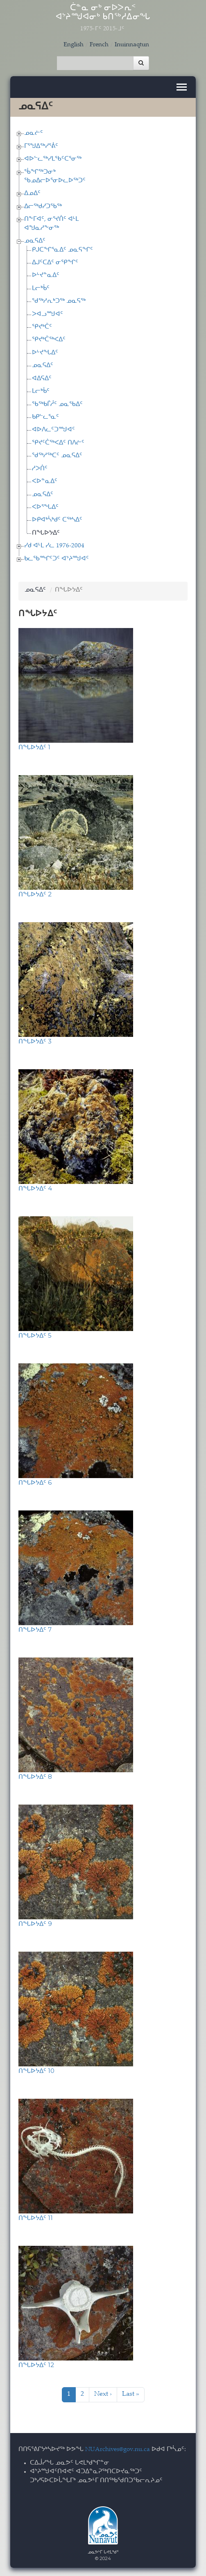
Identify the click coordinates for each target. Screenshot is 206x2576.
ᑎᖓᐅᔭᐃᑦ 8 (35, 1776)
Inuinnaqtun (132, 45)
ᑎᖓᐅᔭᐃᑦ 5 (35, 1335)
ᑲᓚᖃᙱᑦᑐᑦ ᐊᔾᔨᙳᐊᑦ (56, 559)
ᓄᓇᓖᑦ (33, 133)
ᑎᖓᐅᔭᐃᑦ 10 (36, 2071)
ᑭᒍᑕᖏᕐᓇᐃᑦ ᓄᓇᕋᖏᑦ (62, 250)
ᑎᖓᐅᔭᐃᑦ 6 (35, 1482)
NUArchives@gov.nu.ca (117, 2450)
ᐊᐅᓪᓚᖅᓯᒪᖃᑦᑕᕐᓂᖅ (52, 159)
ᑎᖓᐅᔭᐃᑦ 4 (35, 1188)
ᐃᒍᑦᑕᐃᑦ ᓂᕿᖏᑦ (55, 263)
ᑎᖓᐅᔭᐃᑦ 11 (35, 2218)
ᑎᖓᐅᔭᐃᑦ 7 (35, 1629)
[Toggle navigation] (182, 87)
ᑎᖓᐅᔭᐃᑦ (46, 533)
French (99, 45)
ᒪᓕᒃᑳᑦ (41, 289)
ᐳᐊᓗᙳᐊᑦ (47, 314)
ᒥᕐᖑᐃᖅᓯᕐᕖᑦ (41, 146)
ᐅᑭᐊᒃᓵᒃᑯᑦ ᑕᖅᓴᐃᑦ (57, 520)
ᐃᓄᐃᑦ (32, 193)
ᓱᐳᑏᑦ (40, 469)
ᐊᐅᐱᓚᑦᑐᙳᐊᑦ (53, 430)
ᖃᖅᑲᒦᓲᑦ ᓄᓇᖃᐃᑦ (57, 404)
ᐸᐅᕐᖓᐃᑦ (45, 507)
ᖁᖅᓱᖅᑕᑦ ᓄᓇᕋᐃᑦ (57, 456)
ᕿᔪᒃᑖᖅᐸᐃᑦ (49, 340)
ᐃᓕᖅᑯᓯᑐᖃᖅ (43, 207)
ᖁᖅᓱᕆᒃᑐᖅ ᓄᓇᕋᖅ (59, 301)
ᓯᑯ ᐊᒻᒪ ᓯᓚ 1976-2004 (54, 546)
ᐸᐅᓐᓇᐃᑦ (44, 481)
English (73, 45)
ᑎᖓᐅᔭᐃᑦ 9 (35, 1923)
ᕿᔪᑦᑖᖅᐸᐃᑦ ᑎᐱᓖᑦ (58, 443)
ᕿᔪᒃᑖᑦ (42, 327)
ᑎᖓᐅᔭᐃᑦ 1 (34, 747)
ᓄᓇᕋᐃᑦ (34, 241)
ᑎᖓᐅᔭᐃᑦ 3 (35, 1041)
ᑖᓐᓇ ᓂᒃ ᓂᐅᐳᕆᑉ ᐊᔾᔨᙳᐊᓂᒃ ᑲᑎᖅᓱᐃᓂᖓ (103, 18)
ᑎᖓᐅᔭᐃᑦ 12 (36, 2365)
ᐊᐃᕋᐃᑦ (42, 379)
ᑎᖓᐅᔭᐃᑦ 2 (35, 894)
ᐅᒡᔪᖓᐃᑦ (45, 353)
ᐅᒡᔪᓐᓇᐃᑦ (45, 275)
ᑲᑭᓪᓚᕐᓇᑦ (45, 417)
